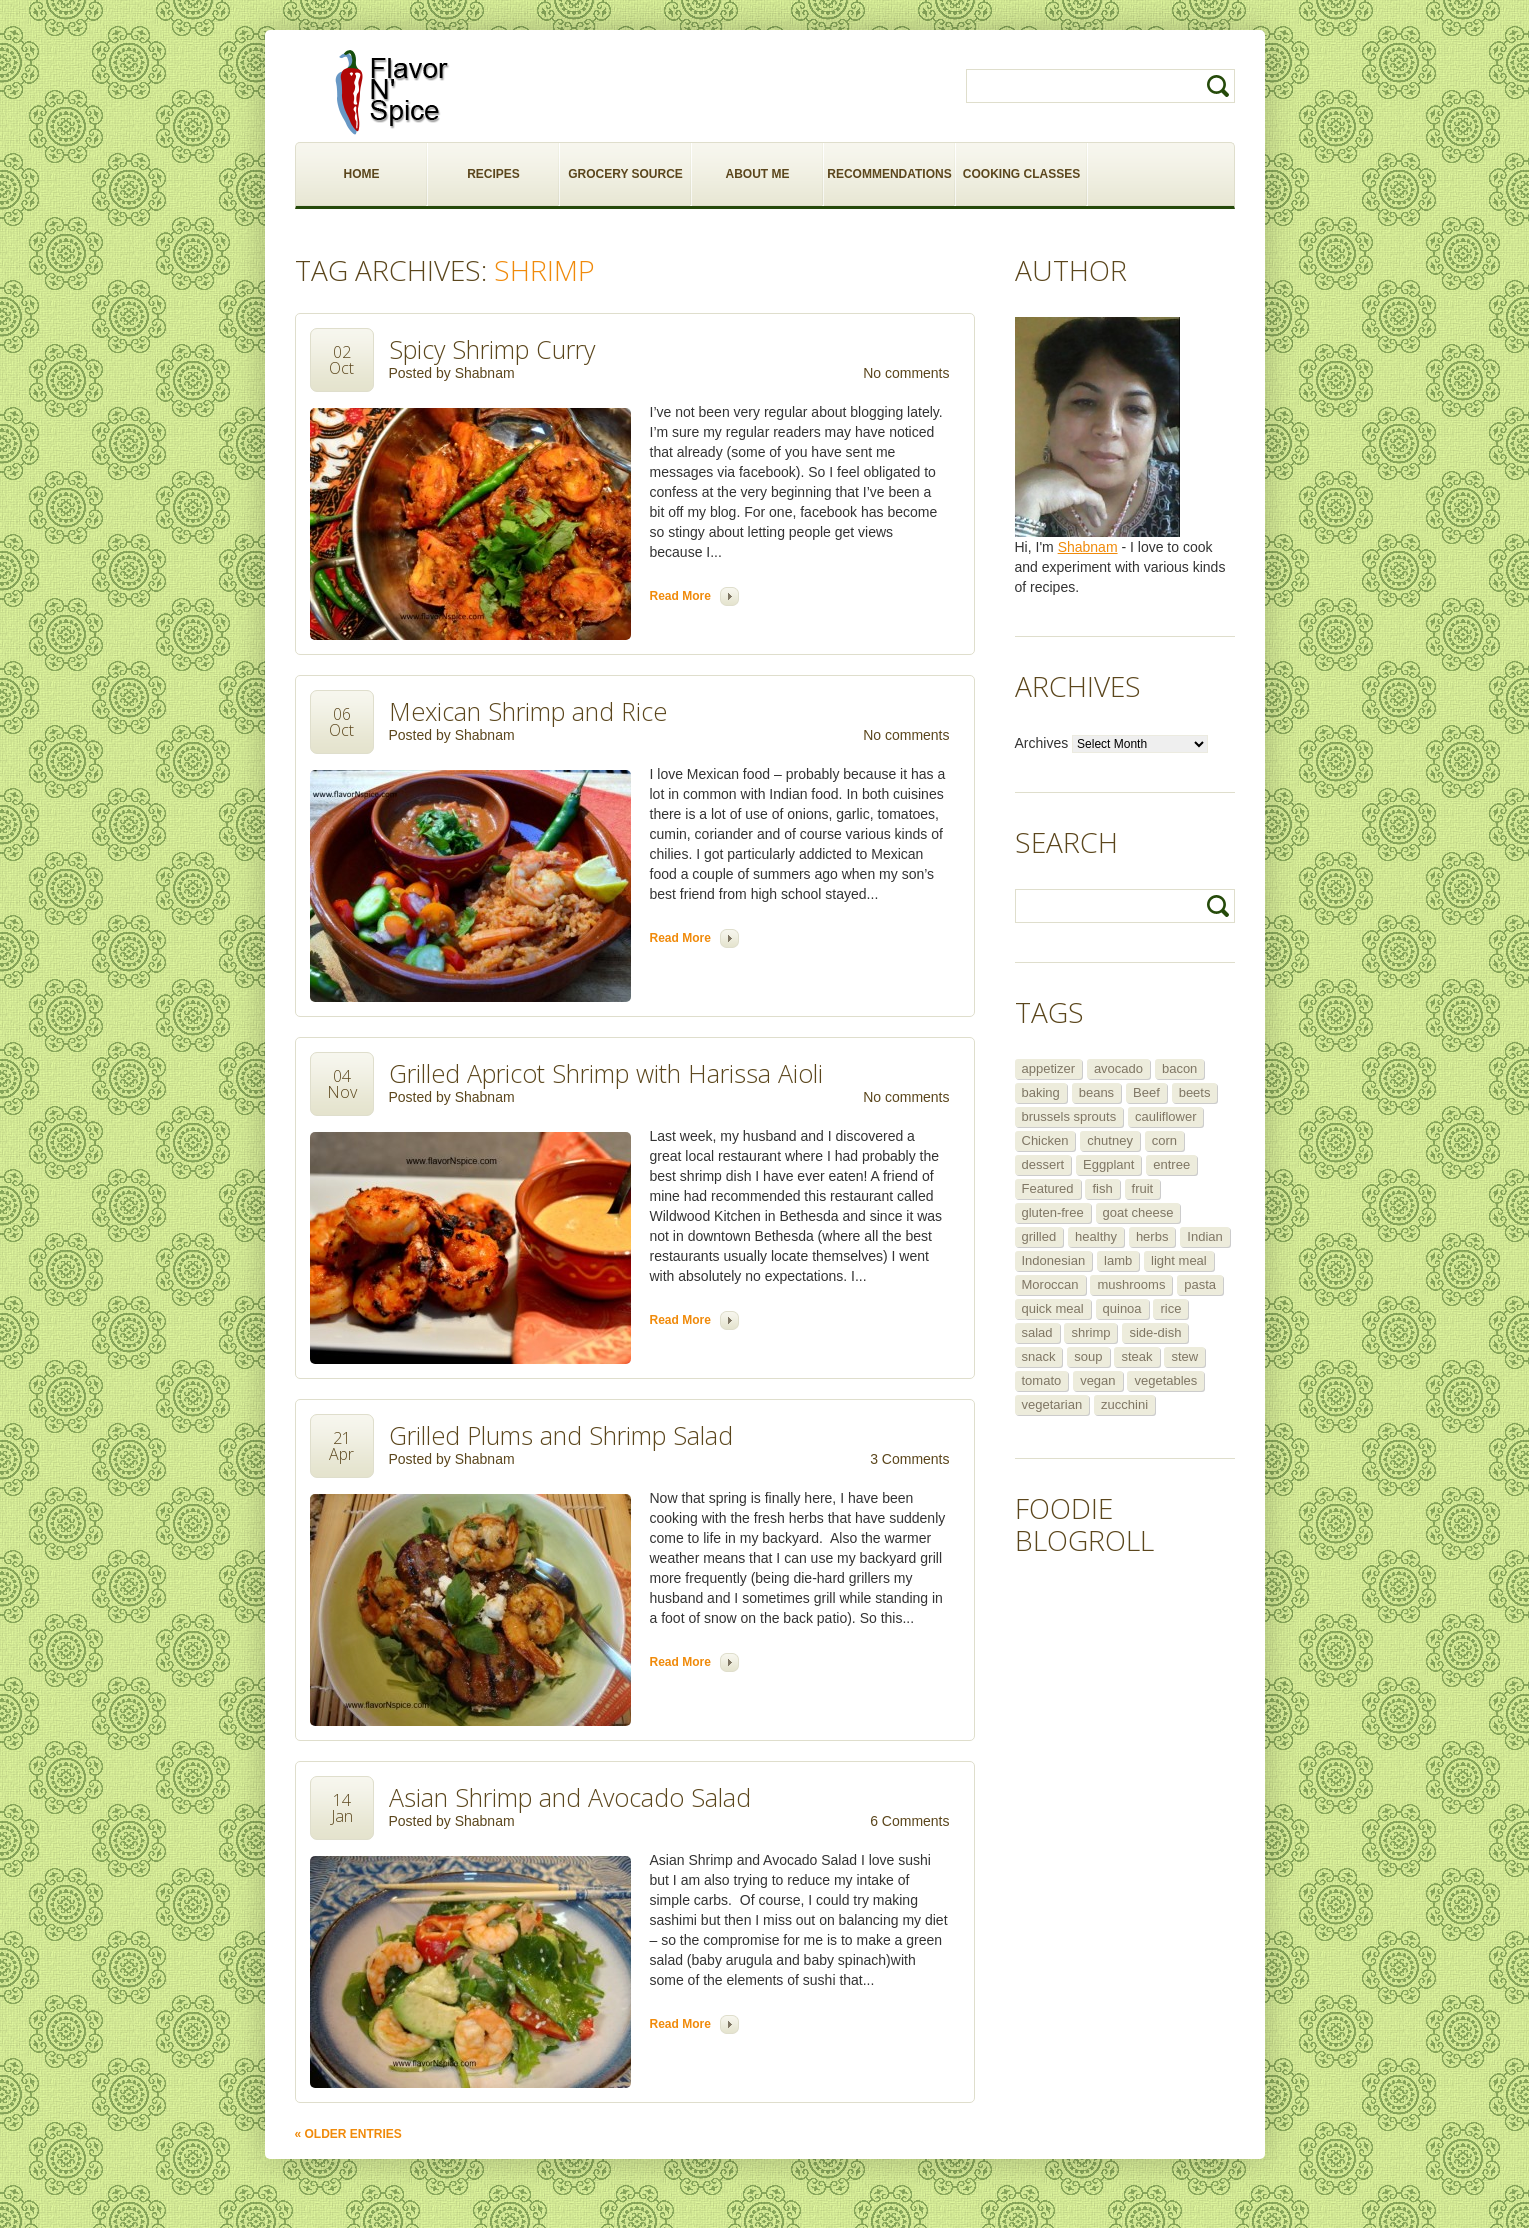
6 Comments (909, 1821)
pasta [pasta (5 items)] (1200, 1284)
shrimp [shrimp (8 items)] (1090, 1332)
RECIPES (493, 174)
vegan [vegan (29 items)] (1097, 1380)
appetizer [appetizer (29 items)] (1048, 1068)
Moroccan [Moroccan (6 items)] (1050, 1284)
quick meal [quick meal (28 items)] (1053, 1308)
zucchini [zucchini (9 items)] (1124, 1404)
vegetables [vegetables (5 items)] (1165, 1380)
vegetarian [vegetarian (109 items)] (1052, 1404)
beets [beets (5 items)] (1195, 1092)
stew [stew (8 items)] (1184, 1356)
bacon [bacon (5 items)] (1179, 1068)
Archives (1042, 743)
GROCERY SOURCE (625, 174)
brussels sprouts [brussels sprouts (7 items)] (1069, 1116)
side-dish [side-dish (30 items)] (1155, 1332)
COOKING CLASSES (1021, 174)
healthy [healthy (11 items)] (1096, 1236)
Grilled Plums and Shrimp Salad (561, 1435)
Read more (680, 596)
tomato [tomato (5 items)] (1042, 1380)
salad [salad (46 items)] (1037, 1332)
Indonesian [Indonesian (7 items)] (1054, 1260)
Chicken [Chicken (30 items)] (1045, 1140)
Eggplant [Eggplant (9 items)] (1108, 1164)
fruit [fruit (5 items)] (1143, 1188)
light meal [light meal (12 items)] (1179, 1260)
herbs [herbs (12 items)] (1152, 1236)
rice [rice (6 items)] (1170, 1308)
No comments (906, 373)
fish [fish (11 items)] (1102, 1188)
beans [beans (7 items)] (1096, 1092)
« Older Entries (348, 2134)
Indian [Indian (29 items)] (1204, 1236)
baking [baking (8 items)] (1041, 1092)
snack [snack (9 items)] (1039, 1356)
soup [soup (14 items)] (1088, 1356)
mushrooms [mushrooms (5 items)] (1131, 1284)
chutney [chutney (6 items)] (1110, 1140)
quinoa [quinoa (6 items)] (1122, 1308)
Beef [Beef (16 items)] (1146, 1092)
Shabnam (485, 373)
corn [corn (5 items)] (1164, 1140)
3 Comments (909, 1459)
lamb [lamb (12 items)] (1118, 1260)
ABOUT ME (758, 174)
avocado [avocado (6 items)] (1118, 1068)
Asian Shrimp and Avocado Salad (570, 1797)
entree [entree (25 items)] (1171, 1164)
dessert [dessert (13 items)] (1043, 1164)
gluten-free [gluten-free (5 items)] (1053, 1212)
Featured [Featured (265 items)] (1048, 1188)
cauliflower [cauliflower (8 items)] (1165, 1116)
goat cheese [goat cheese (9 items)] (1138, 1212)
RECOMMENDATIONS (889, 174)
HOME (362, 174)
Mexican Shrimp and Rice (528, 711)
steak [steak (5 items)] (1136, 1356)
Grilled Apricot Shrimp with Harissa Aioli (606, 1073)
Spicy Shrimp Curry (492, 349)
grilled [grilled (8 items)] (1039, 1236)
